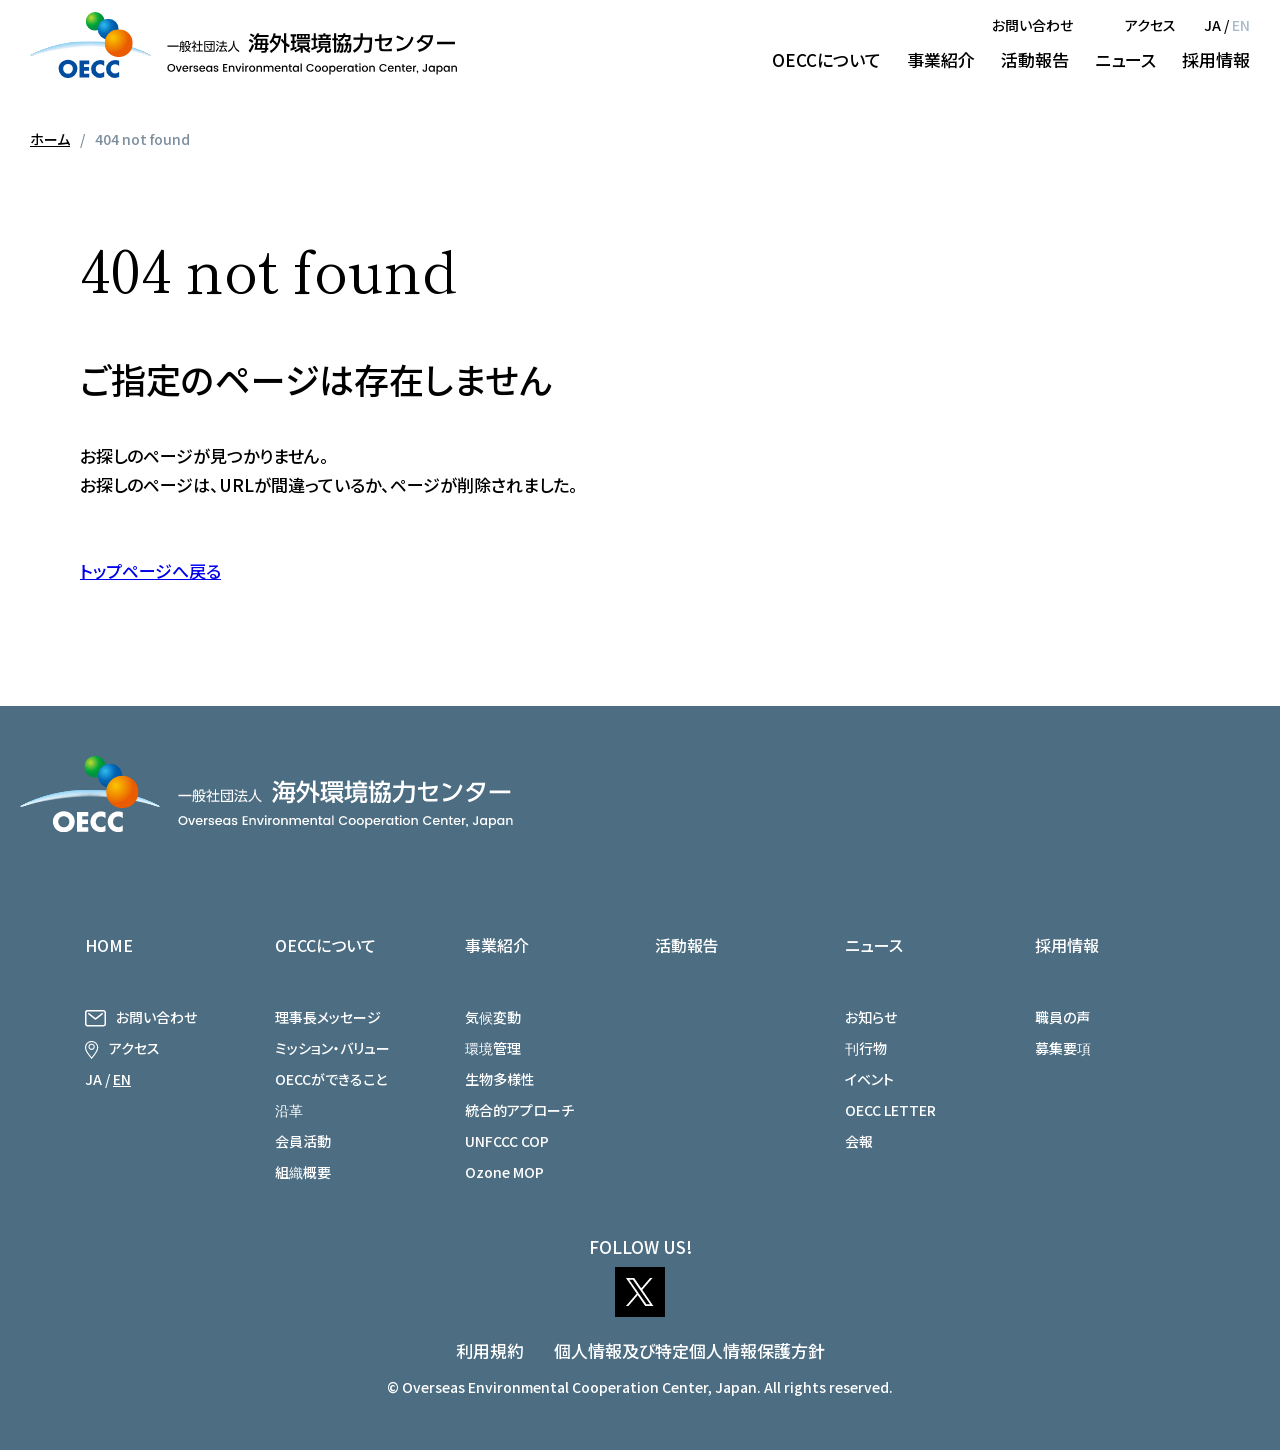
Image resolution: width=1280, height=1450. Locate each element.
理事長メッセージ (328, 1017)
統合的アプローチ (519, 1110)
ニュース (1125, 59)
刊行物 (866, 1048)
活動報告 (1035, 59)
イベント (869, 1079)
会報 (859, 1141)
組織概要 (303, 1172)
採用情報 (1216, 59)
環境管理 (493, 1048)
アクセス (1150, 25)
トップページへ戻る (150, 570)
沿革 (289, 1110)
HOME (109, 945)
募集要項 (1063, 1048)
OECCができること (331, 1079)
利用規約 (490, 1350)
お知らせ (871, 1017)
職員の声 (1062, 1017)
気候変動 (493, 1017)
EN (1241, 25)
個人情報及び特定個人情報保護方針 (689, 1350)
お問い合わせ (1032, 25)
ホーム (50, 139)
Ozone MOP (504, 1172)
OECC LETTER (890, 1110)
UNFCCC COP (507, 1141)
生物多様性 (500, 1079)
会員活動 (303, 1141)
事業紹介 (941, 59)
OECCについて (826, 59)
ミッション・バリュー (332, 1048)
